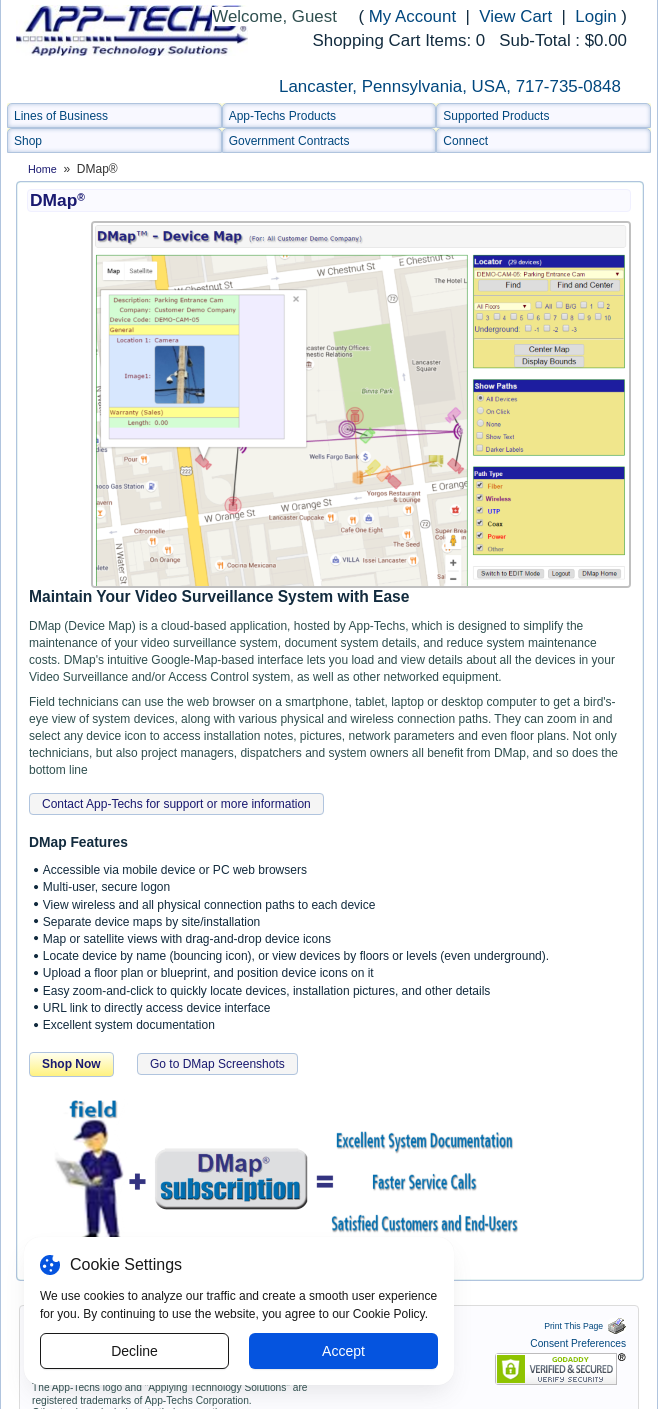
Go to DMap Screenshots (217, 1064)
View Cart (518, 16)
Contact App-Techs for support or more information (176, 804)
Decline (134, 1351)
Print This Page (585, 1326)
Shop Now (71, 1064)
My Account (412, 16)
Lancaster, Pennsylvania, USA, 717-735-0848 (450, 86)
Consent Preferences (578, 1343)
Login (595, 16)
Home (42, 169)
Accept (343, 1351)
